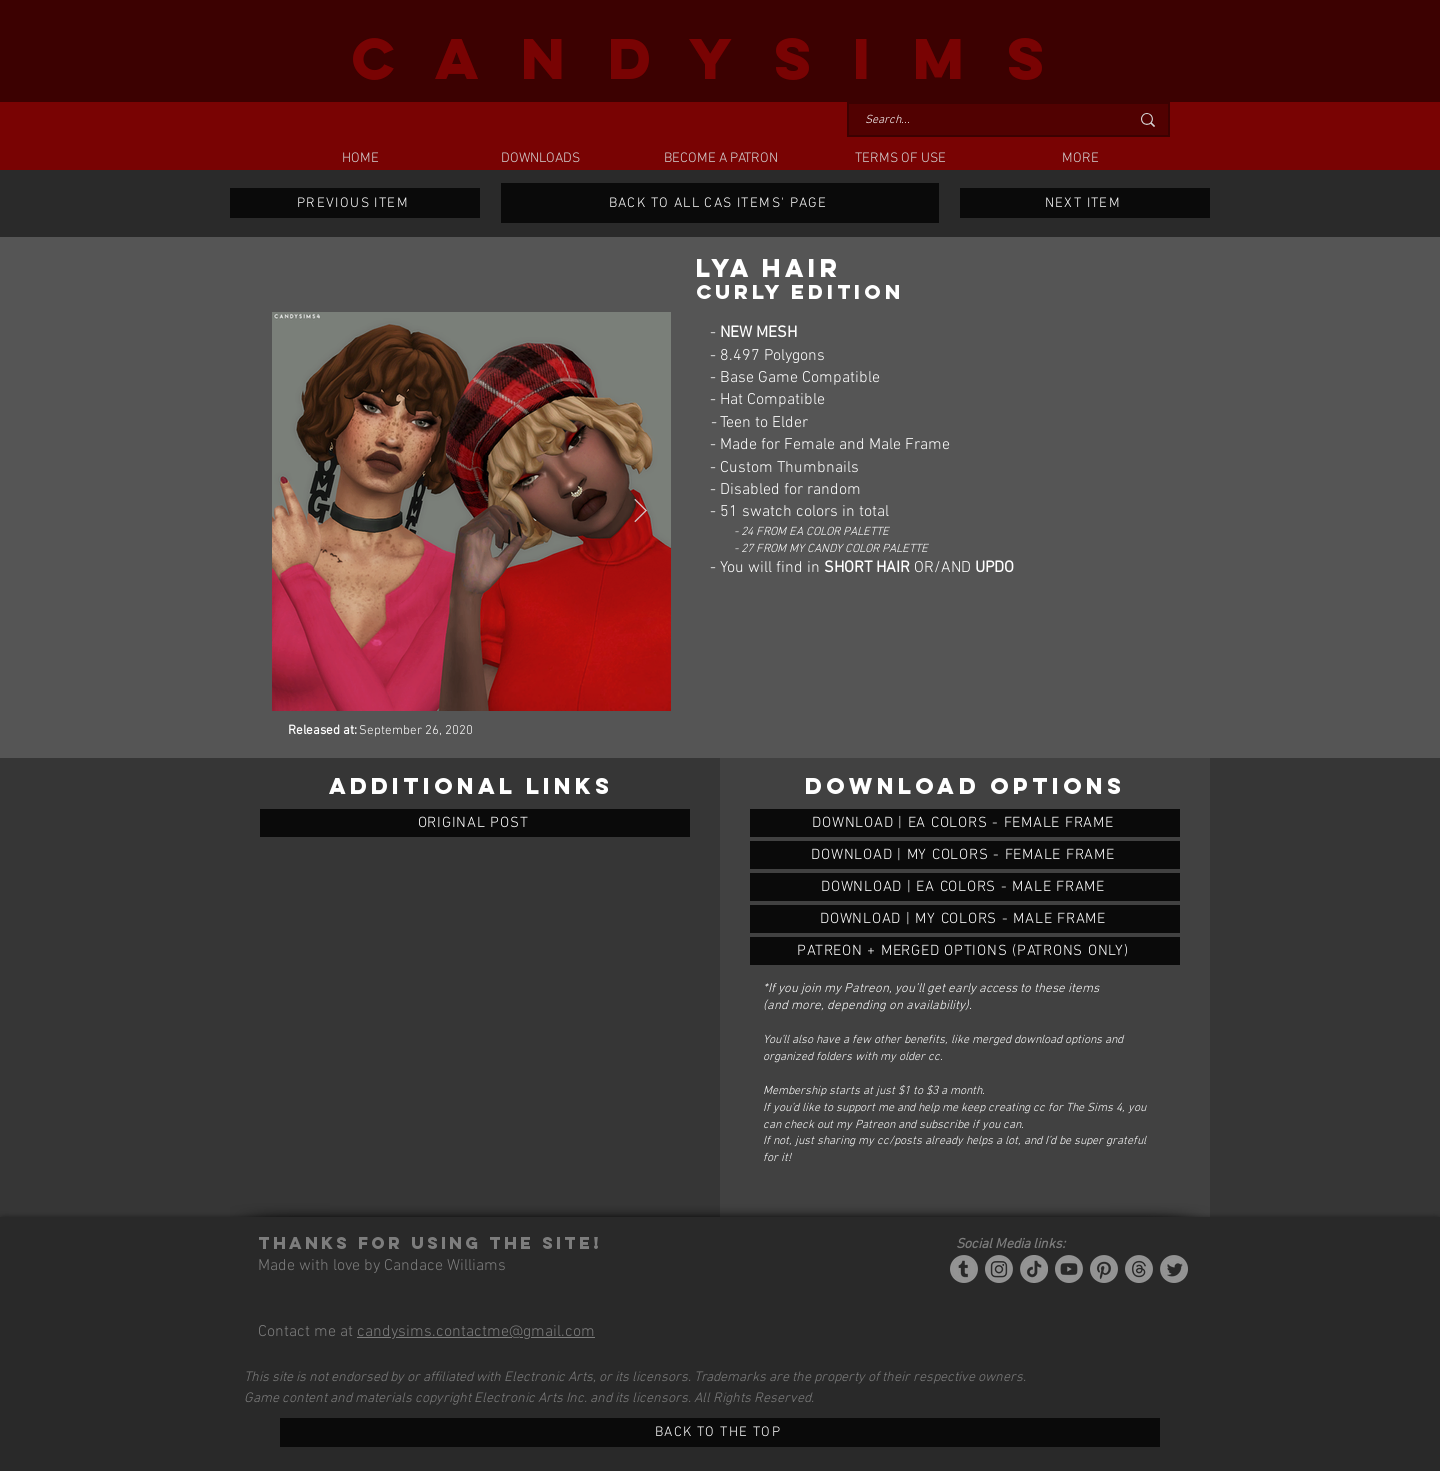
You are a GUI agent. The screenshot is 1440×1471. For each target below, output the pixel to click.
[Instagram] (999, 1269)
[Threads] (1139, 1269)
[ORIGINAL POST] (475, 823)
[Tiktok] (1034, 1269)
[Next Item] (640, 511)
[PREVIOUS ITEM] (355, 203)
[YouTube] (1069, 1269)
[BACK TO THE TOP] (720, 1432)
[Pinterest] (1104, 1269)
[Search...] (982, 120)
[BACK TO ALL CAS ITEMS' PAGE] (720, 203)
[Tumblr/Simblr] (964, 1269)
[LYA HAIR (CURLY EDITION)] (965, 823)
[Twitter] (1174, 1269)
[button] (540, 159)
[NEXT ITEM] (1085, 203)
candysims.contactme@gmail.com (476, 1332)
